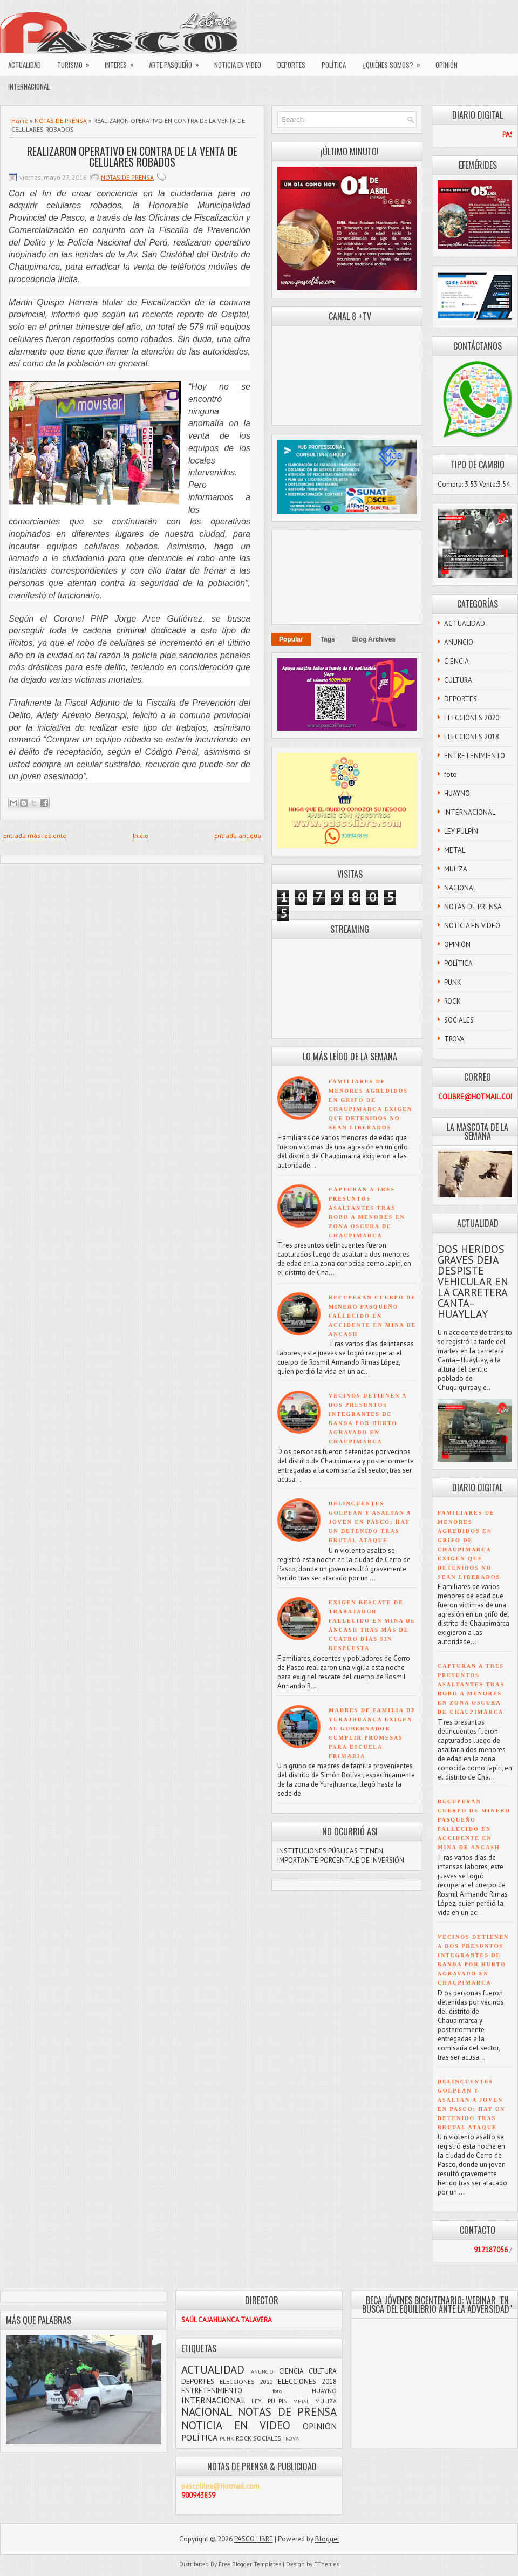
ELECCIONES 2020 (471, 718)
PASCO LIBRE (253, 2539)
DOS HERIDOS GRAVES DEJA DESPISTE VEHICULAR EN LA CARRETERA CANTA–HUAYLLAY (473, 1281)
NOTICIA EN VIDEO (237, 64)
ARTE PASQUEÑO (177, 62)
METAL (454, 850)
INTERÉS (123, 62)
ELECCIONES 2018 (471, 736)
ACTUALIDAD (24, 64)
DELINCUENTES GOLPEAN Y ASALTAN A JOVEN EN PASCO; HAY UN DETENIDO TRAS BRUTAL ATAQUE (370, 1522)
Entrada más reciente (34, 836)
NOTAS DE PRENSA (61, 121)
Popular (291, 639)
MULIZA (455, 869)
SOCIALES (459, 1020)
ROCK (452, 1001)
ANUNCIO (458, 642)
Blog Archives (374, 639)
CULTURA (458, 680)
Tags (328, 639)
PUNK (452, 982)
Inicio (140, 836)
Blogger (327, 2539)
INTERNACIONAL (29, 86)
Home (19, 121)
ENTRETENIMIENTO (474, 755)
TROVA (454, 1039)
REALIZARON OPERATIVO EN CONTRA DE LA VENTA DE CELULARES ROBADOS (132, 156)
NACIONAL (460, 887)
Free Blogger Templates (250, 2564)
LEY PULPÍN (461, 831)
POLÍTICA (334, 64)
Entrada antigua (237, 836)
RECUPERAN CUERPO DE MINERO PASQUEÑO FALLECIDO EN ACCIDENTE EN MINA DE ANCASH (373, 1315)
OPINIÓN (446, 64)
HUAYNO (457, 793)
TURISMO (77, 62)
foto (450, 774)
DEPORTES (291, 64)
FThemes (326, 2564)
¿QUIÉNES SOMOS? (394, 62)
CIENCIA (456, 661)
